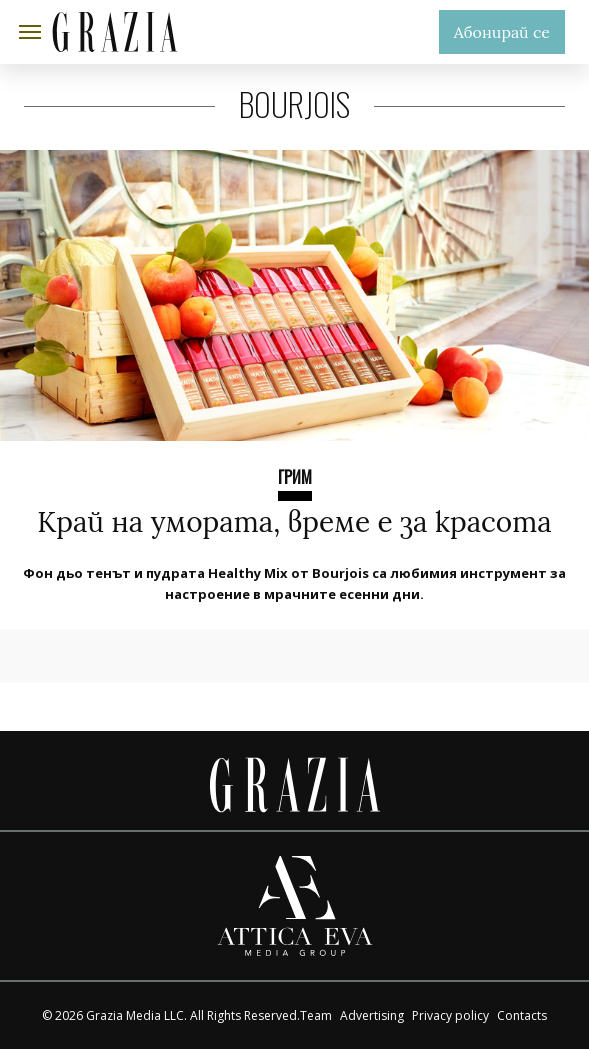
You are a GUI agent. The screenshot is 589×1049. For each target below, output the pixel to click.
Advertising (372, 1015)
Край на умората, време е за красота (294, 522)
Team (316, 1015)
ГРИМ (295, 477)
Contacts (522, 1015)
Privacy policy (450, 1015)
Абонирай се (502, 32)
